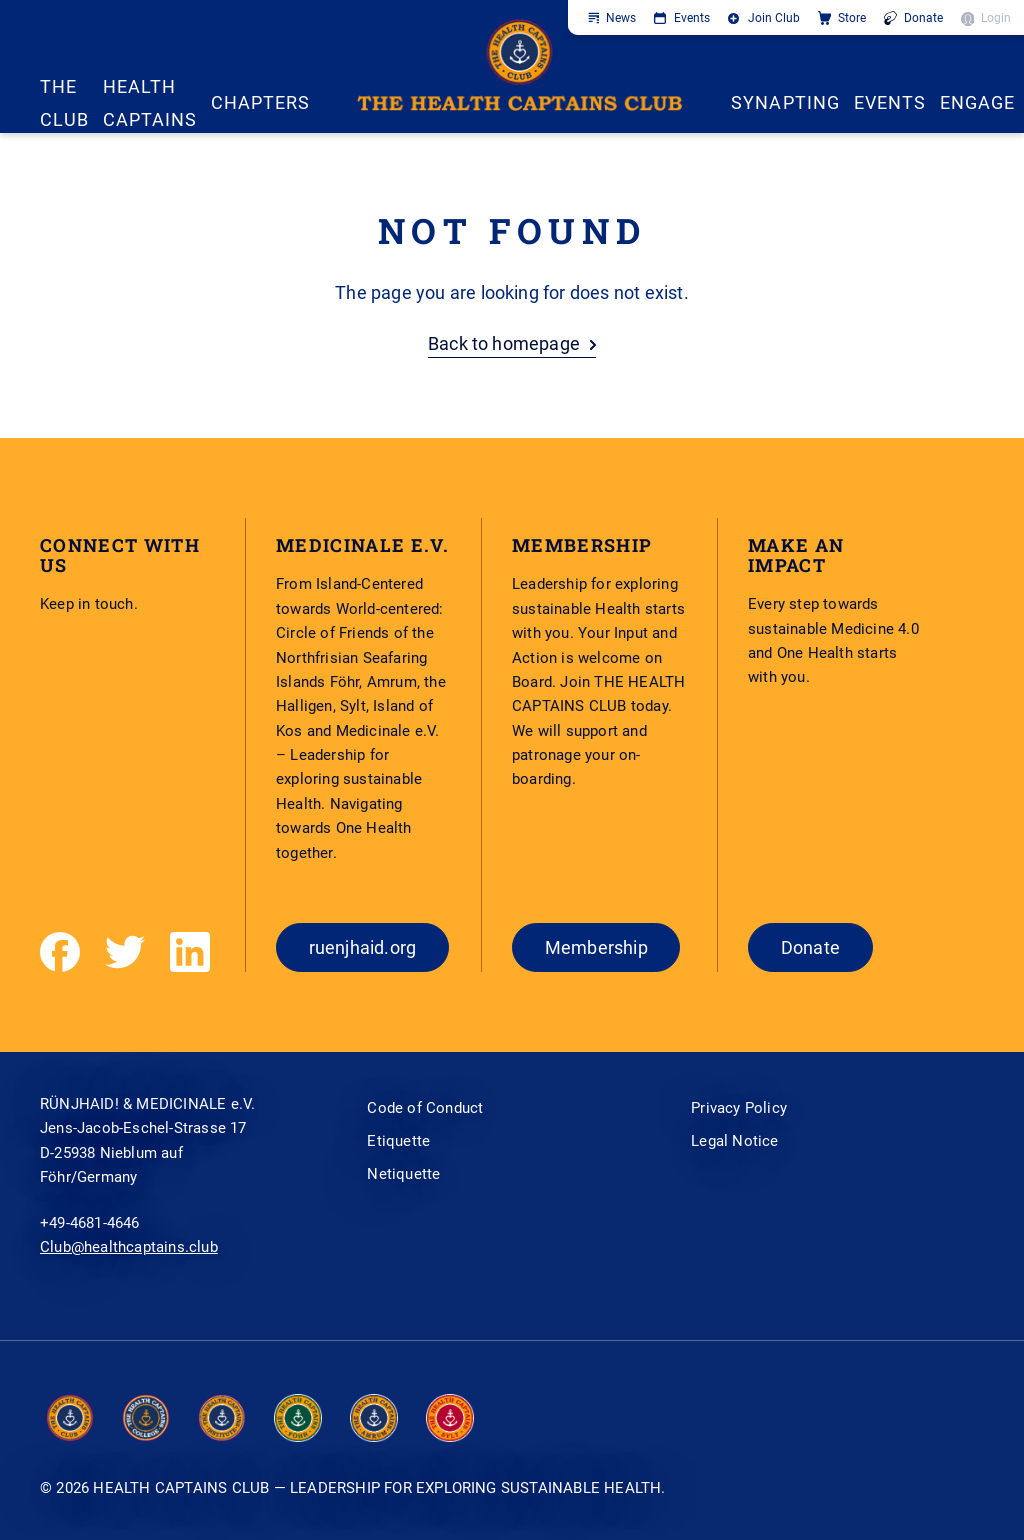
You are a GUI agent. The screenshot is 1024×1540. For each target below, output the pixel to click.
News (621, 18)
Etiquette (398, 1141)
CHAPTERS (260, 102)
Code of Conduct (425, 1108)
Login (996, 18)
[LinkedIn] (190, 952)
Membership (596, 947)
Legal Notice (734, 1141)
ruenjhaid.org (363, 947)
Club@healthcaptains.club (129, 1247)
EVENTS (890, 102)
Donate (923, 18)
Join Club (774, 18)
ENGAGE (977, 102)
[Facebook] (60, 952)
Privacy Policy (739, 1108)
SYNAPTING (785, 102)
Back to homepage (504, 343)
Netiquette (403, 1174)
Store (852, 18)
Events (692, 18)
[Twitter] (125, 952)
